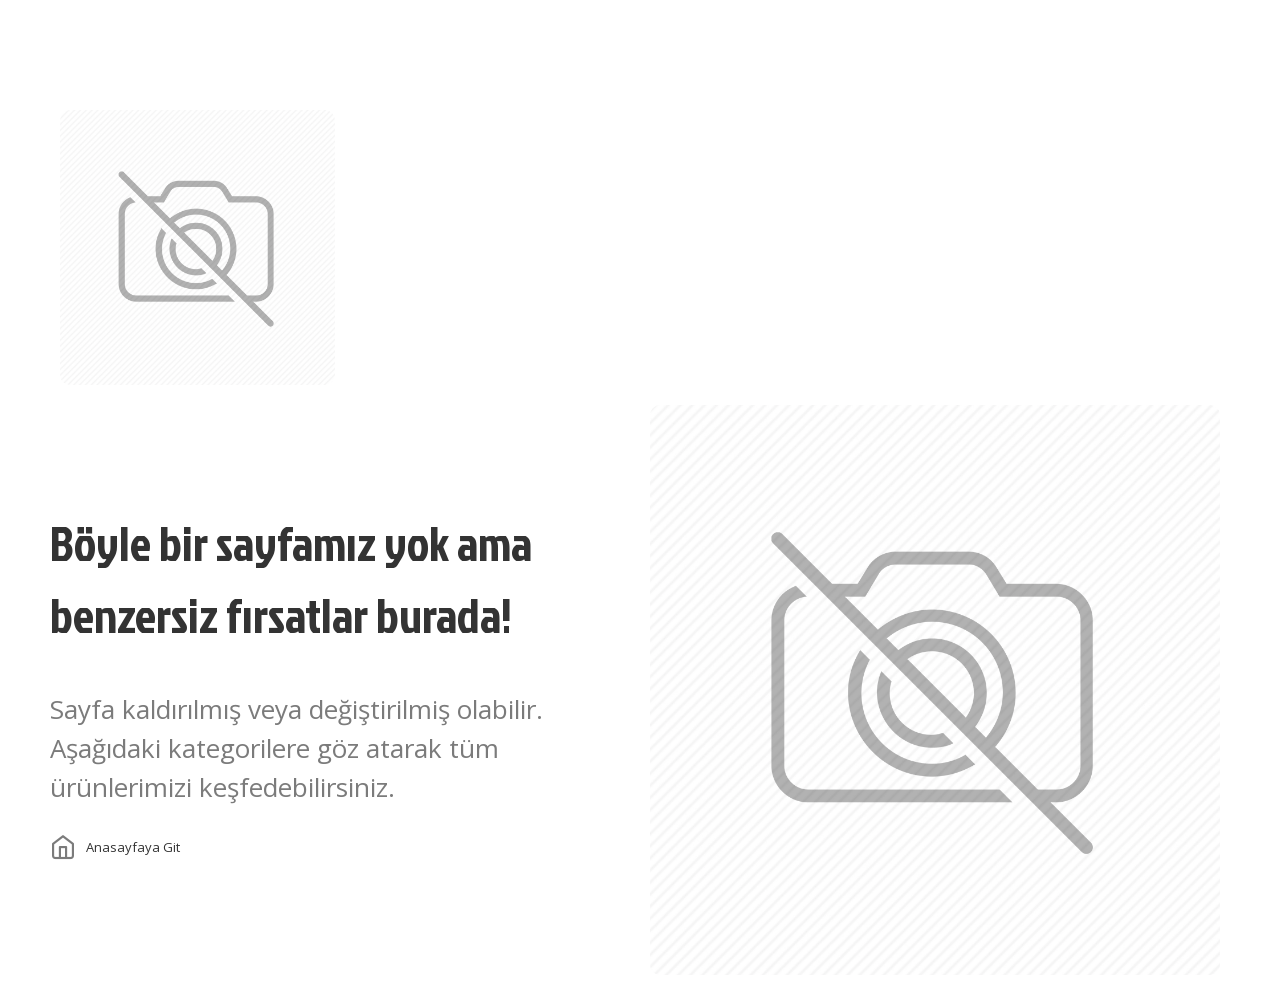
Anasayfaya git (133, 847)
